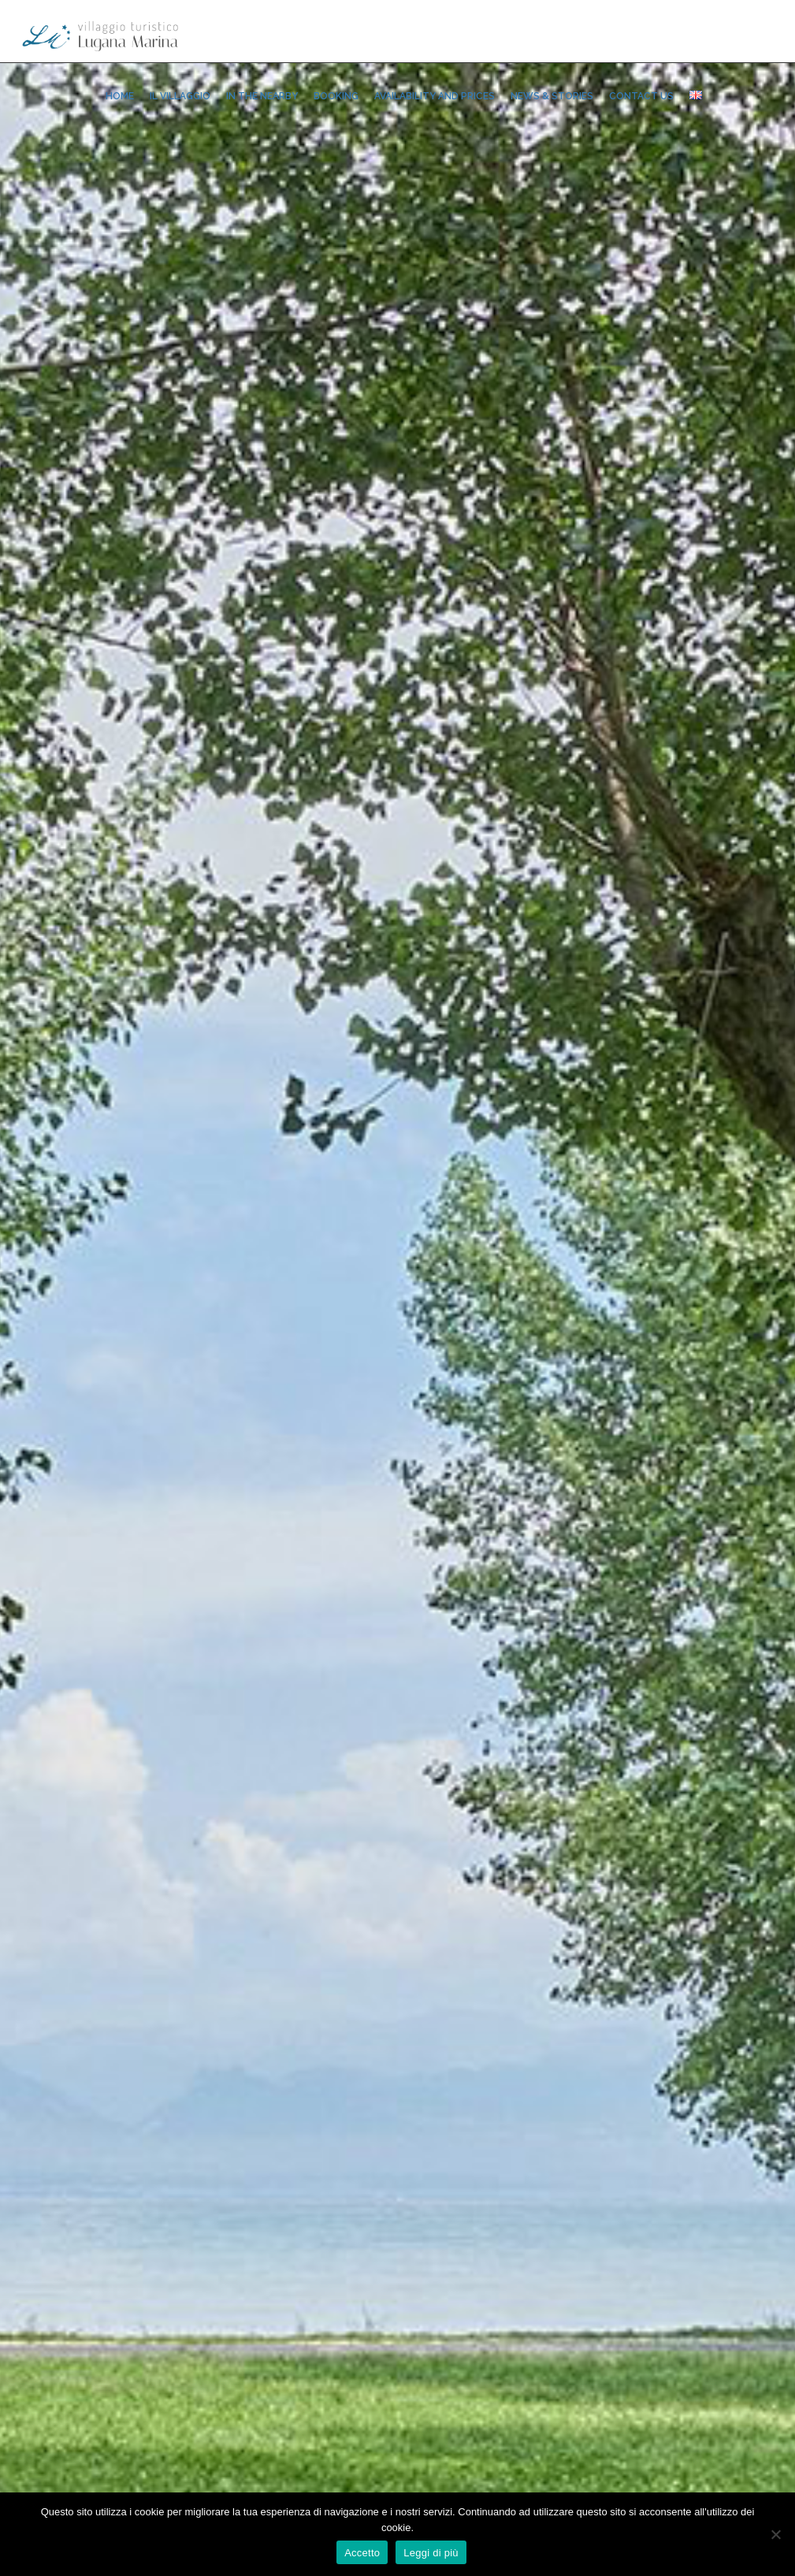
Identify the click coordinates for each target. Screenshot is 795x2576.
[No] (775, 2534)
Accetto (362, 2553)
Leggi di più (431, 2553)
